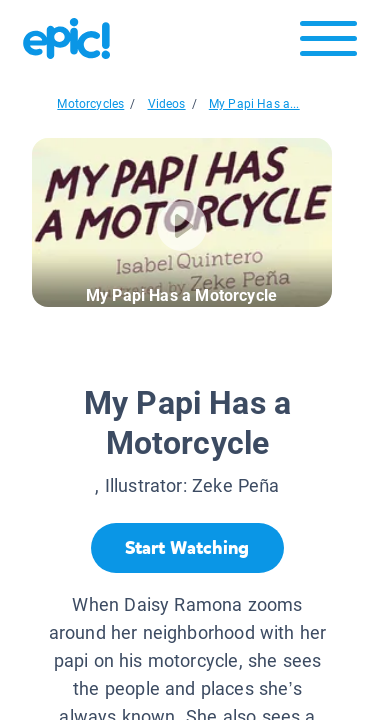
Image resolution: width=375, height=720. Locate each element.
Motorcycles (90, 104)
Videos (167, 104)
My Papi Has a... (254, 104)
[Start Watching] (187, 548)
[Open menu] (328, 43)
